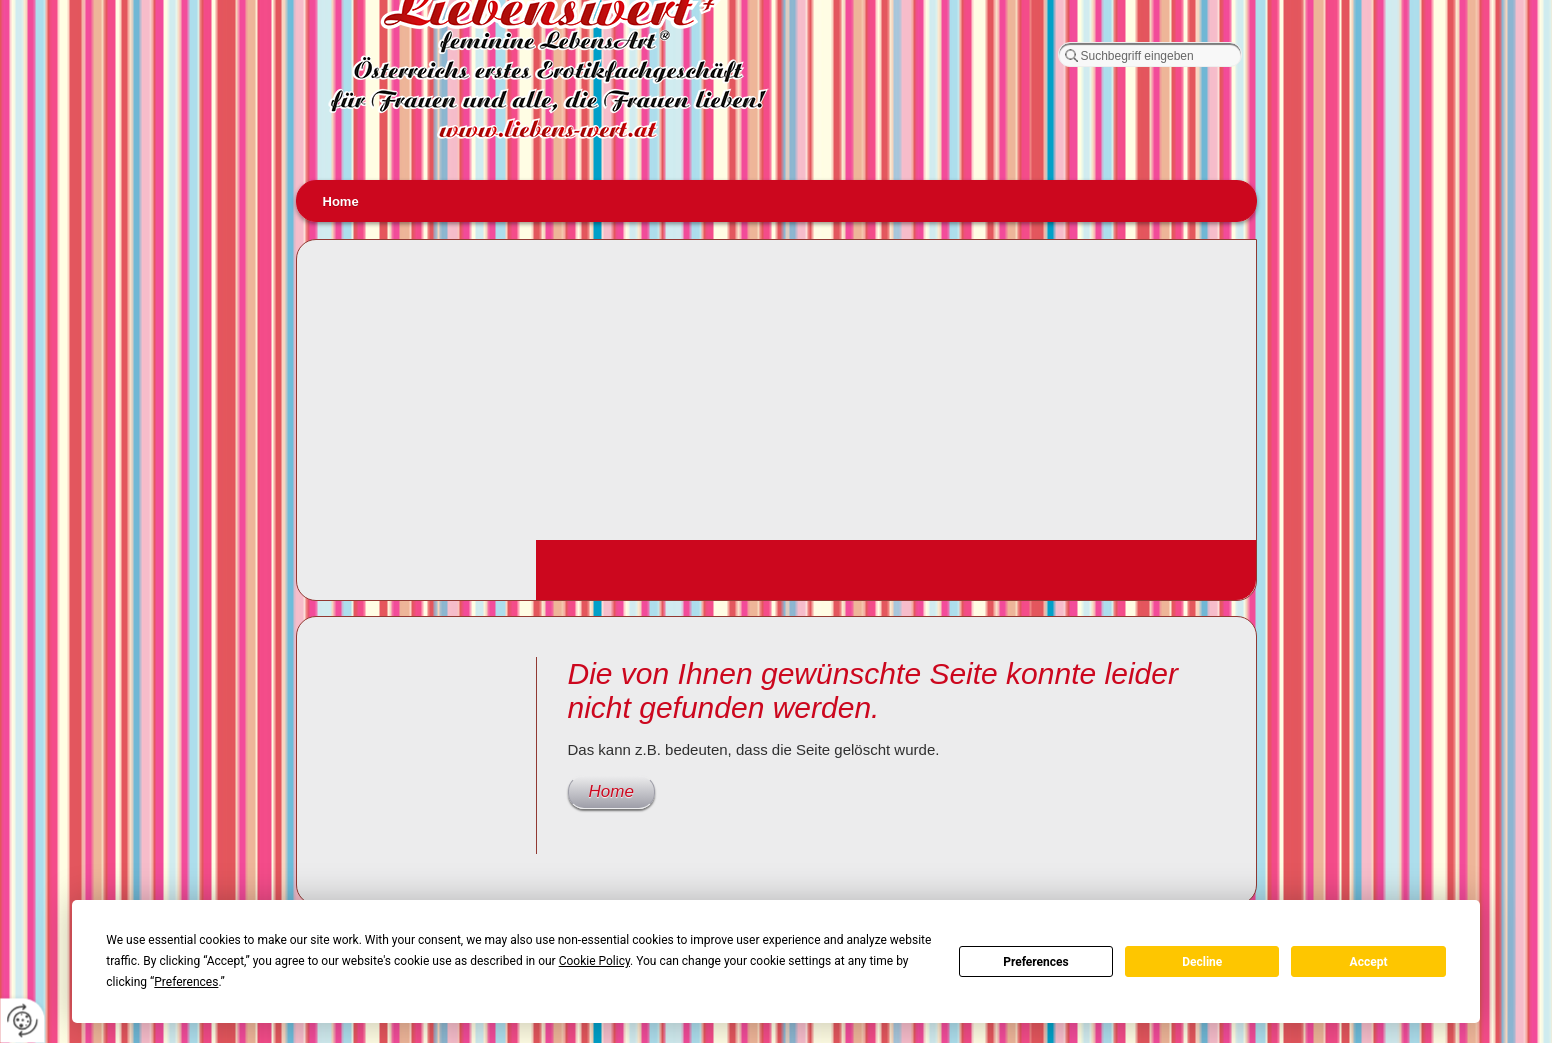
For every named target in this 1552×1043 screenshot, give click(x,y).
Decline (1202, 962)
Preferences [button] (186, 982)
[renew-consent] (22, 1020)
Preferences (1036, 962)
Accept (1369, 962)
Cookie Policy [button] (594, 961)
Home (341, 201)
